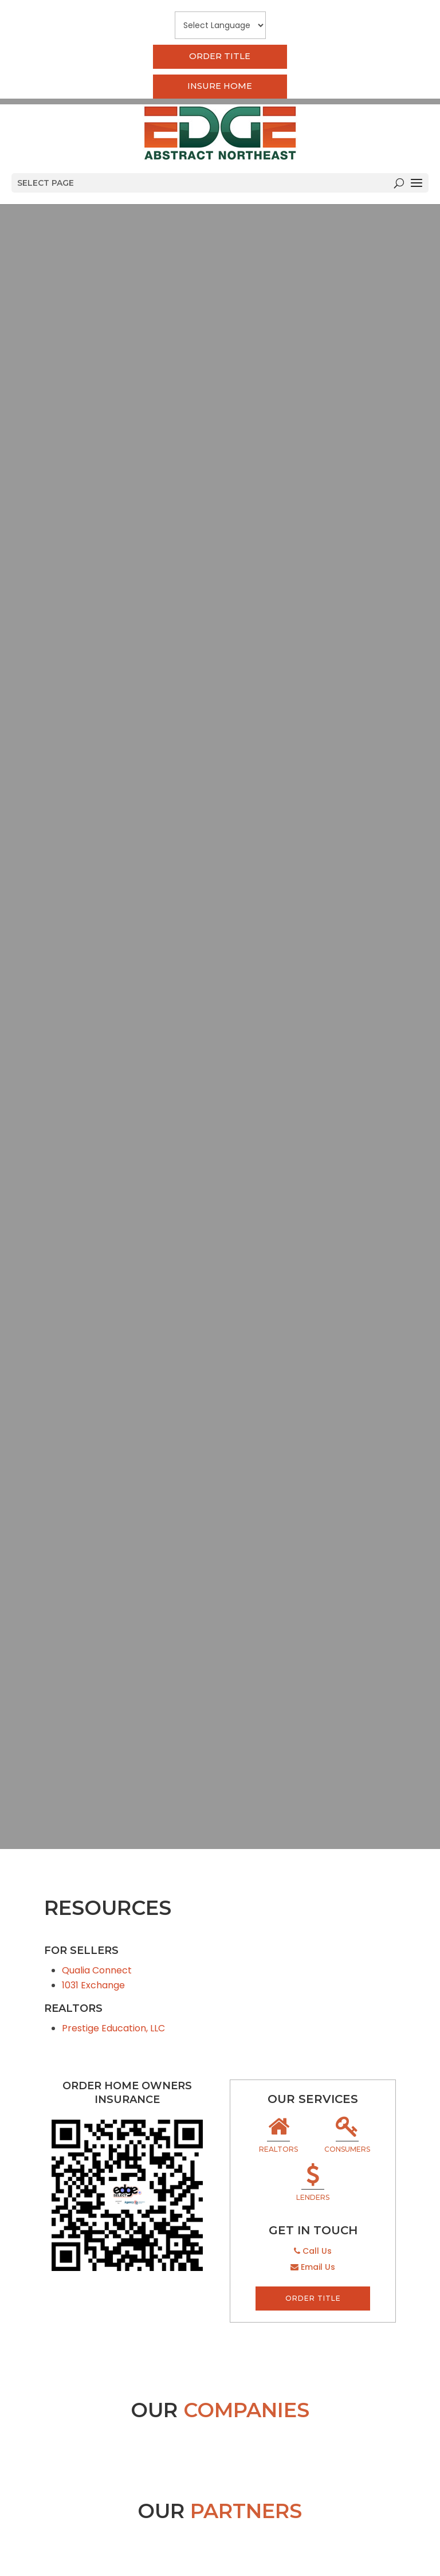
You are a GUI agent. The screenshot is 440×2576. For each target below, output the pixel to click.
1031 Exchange (93, 1985)
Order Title (220, 57)
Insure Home (220, 86)
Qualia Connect (97, 1970)
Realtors (278, 2135)
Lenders (312, 2184)
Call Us (313, 2251)
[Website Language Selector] (220, 25)
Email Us (312, 2267)
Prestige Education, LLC (113, 2028)
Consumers (347, 2135)
